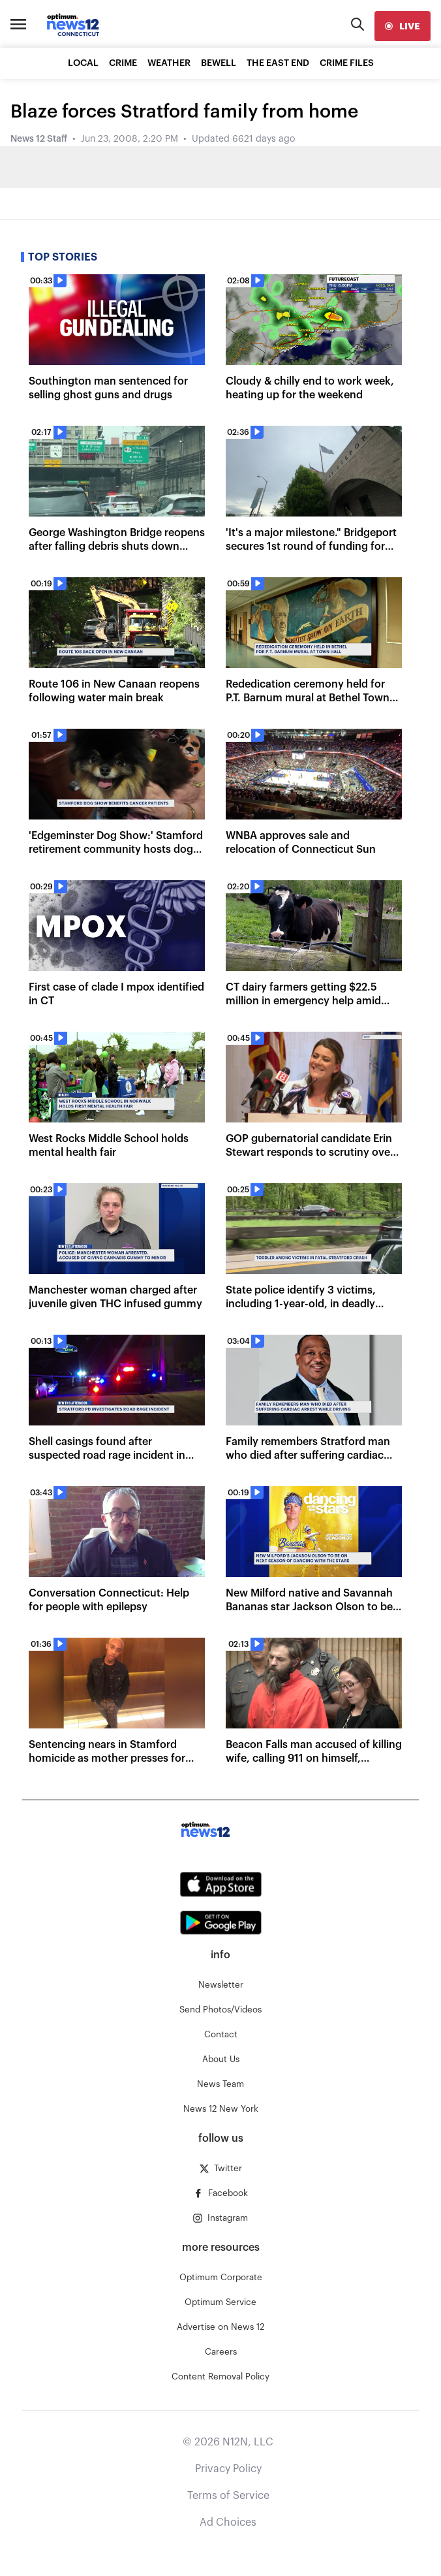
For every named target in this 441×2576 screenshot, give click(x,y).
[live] (402, 26)
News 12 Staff (38, 139)
